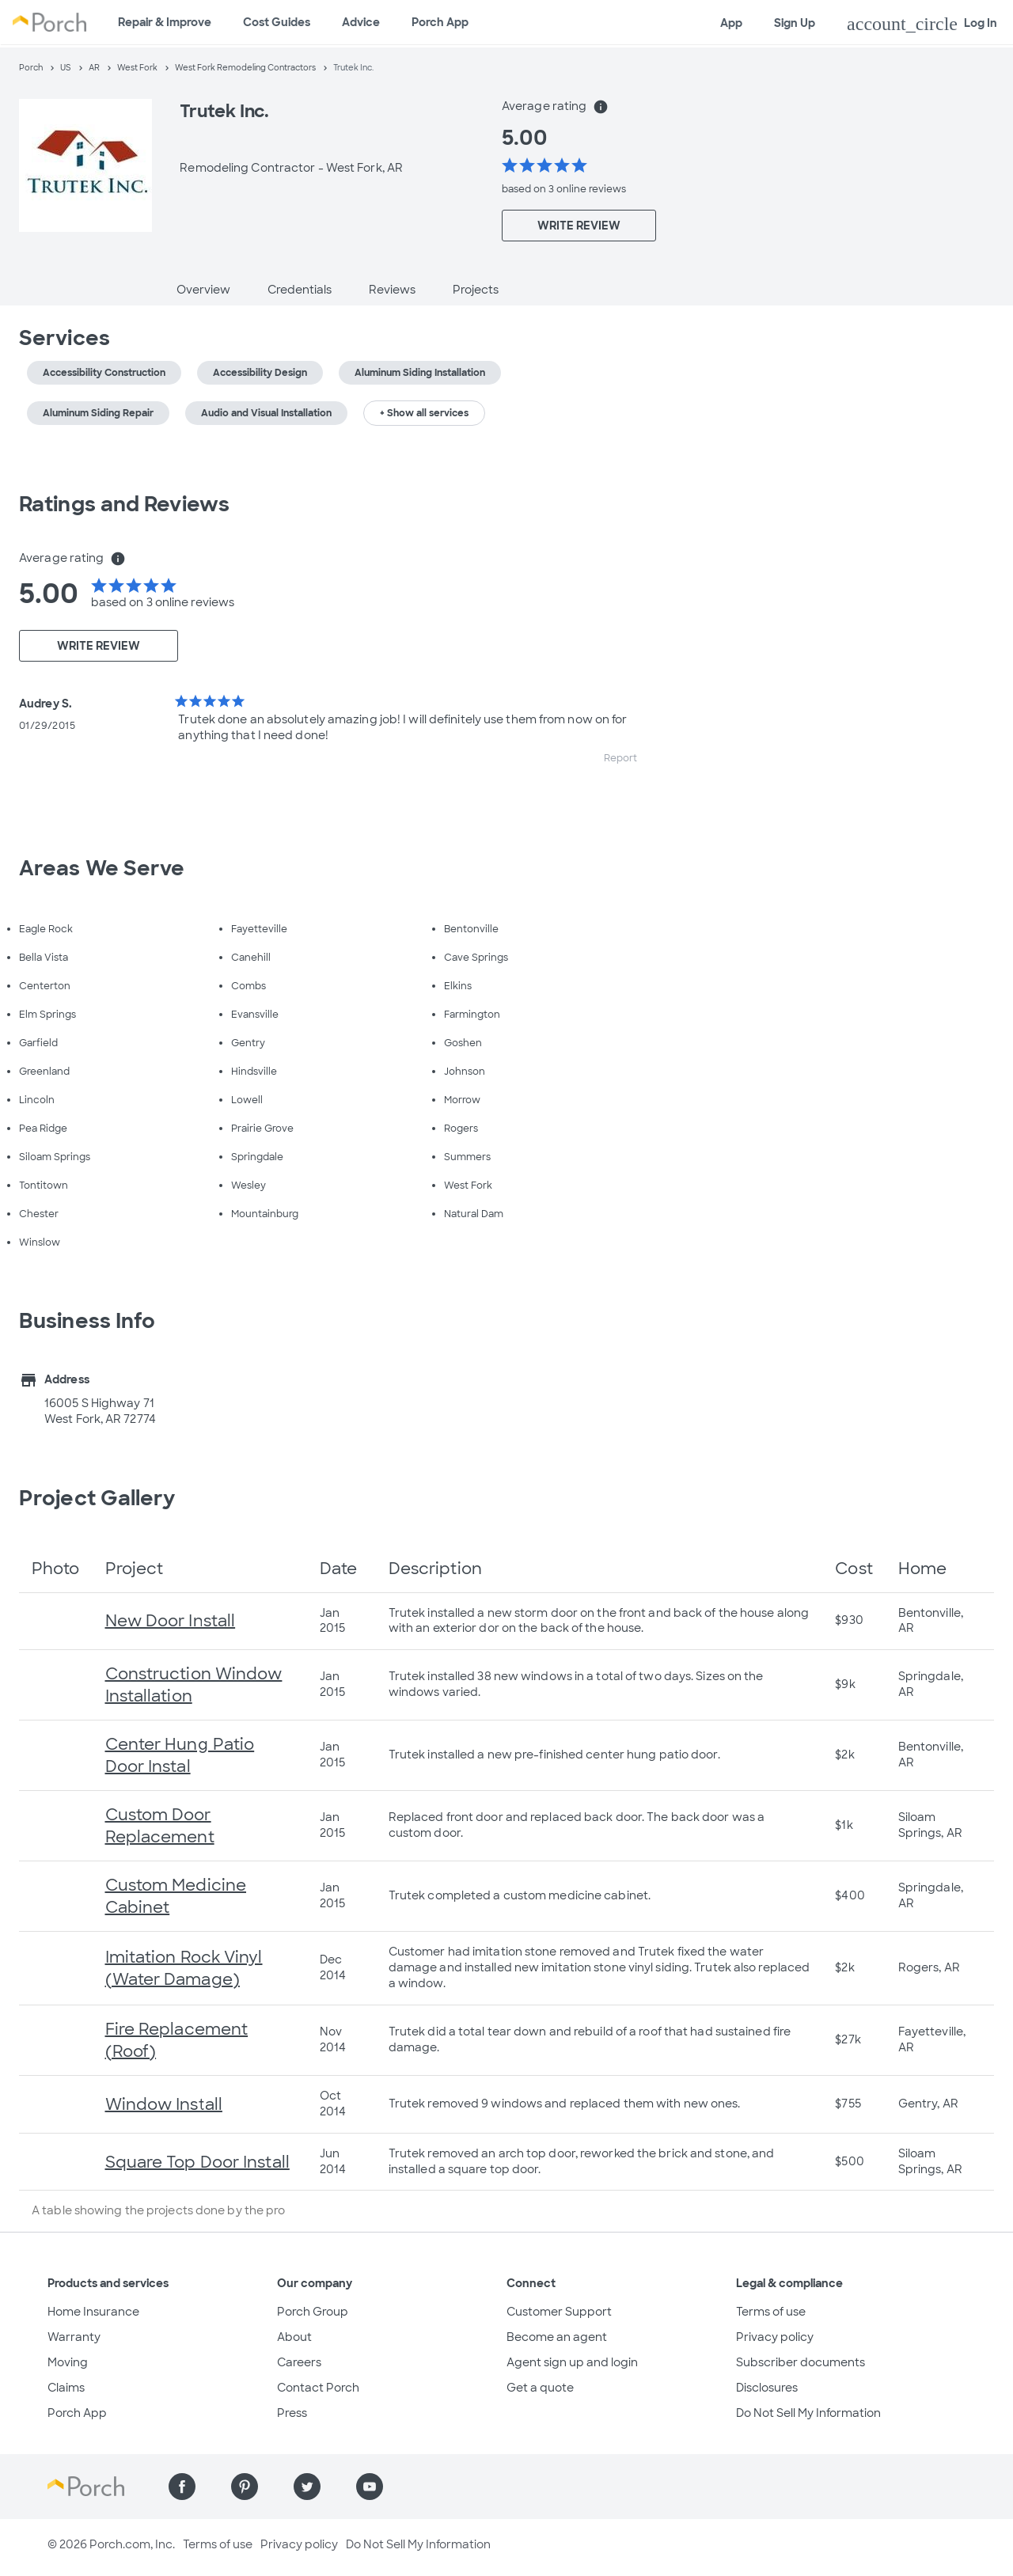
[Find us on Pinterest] (244, 2486)
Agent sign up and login (572, 2362)
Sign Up (794, 23)
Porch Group (312, 2312)
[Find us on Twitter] (307, 2486)
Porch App (440, 22)
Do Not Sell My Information (808, 2413)
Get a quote (540, 2388)
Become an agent (556, 2337)
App (731, 23)
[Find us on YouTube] (369, 2486)
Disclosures (767, 2388)
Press (292, 2413)
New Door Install (170, 1620)
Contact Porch (318, 2388)
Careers (299, 2362)
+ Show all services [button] (424, 413)
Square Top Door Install (197, 2162)
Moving (67, 2362)
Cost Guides (276, 22)
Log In (922, 23)
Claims (66, 2388)
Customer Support (559, 2312)
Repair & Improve (164, 22)
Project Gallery (97, 1498)
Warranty (74, 2337)
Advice (361, 22)
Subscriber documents (800, 2362)
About (294, 2337)
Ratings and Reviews (124, 504)
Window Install (163, 2104)
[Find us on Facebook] (182, 2486)
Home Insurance (93, 2312)
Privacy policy (775, 2337)
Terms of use (771, 2312)
